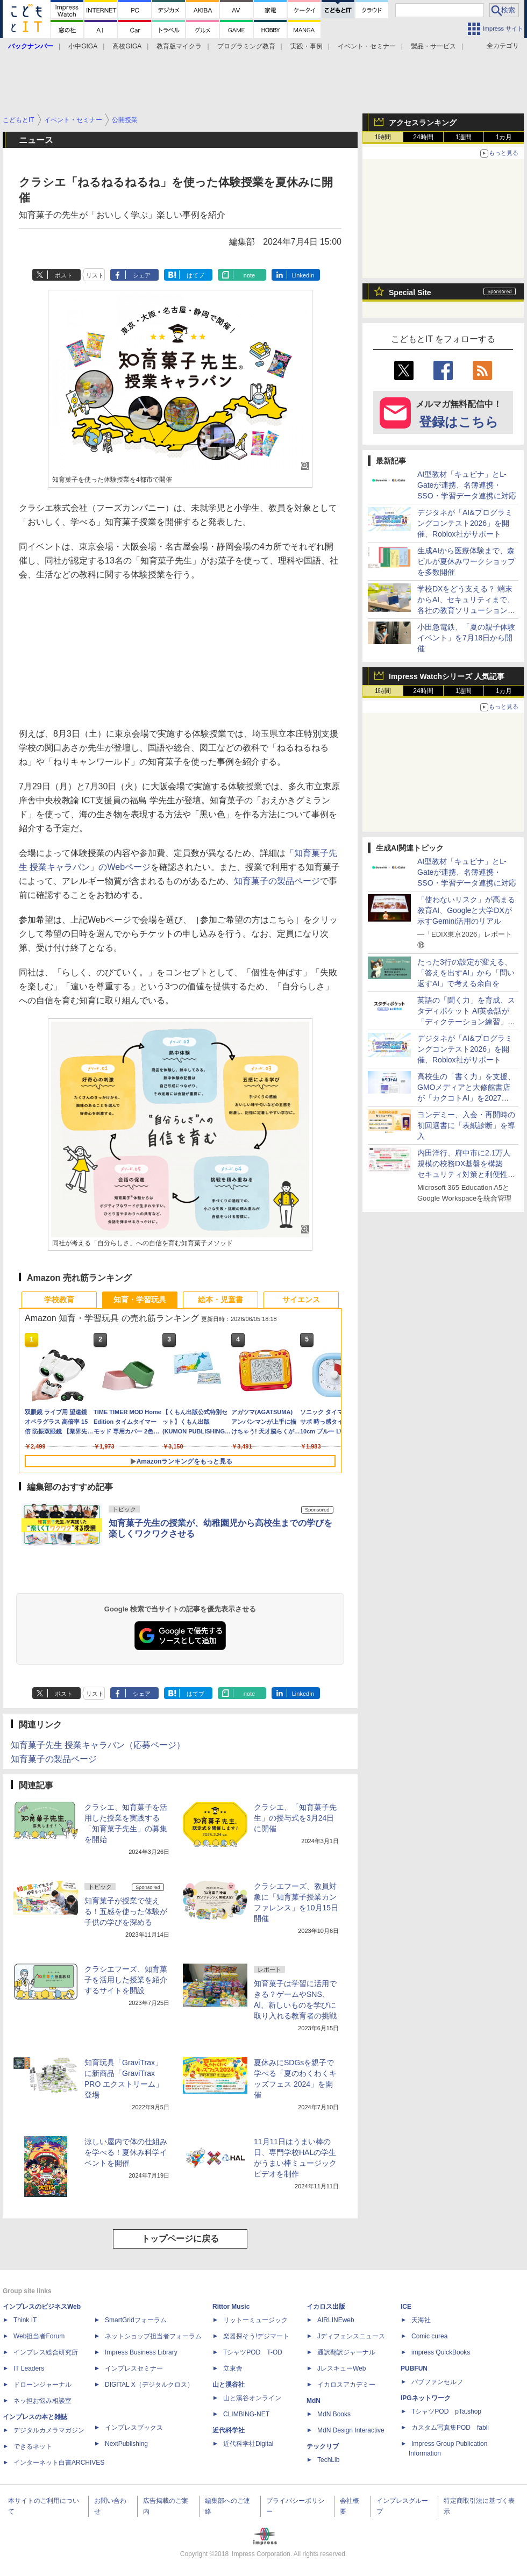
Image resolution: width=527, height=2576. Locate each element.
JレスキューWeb (341, 2368)
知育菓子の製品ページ (277, 881)
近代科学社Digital (248, 2443)
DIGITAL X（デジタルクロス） (149, 2384)
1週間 (463, 137)
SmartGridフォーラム (136, 2320)
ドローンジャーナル (42, 2384)
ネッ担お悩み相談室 (42, 2400)
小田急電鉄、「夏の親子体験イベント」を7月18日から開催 (466, 638)
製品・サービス (433, 46)
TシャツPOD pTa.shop (446, 2411)
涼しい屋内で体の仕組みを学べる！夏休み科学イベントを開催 (125, 2152)
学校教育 (59, 1299)
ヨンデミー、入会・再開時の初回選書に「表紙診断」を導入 (466, 1125)
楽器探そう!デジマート (256, 2336)
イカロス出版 (326, 2306)
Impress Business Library (141, 2352)
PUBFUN (414, 2368)
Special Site (410, 292)
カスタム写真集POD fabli (450, 2427)
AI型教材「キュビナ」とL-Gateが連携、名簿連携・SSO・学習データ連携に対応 (466, 485)
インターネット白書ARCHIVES (58, 2462)
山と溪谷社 (228, 2384)
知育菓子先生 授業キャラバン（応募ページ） (98, 1745)
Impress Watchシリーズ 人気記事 (446, 676)
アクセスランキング (423, 122)
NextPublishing (126, 2443)
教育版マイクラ (179, 46)
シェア (142, 275)
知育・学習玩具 (139, 1299)
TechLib (328, 2460)
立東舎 (233, 2368)
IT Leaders (28, 2368)
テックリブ (323, 2446)
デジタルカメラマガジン (48, 2430)
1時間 (383, 137)
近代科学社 (228, 2430)
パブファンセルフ (437, 2382)
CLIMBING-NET (246, 2414)
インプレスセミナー (134, 2368)
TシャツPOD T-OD (252, 2352)
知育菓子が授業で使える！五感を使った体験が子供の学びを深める (125, 1911)
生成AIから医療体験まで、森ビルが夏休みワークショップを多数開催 (466, 561)
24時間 (423, 137)
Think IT (25, 2320)
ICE (406, 2306)
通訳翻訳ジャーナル (346, 2352)
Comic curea (429, 2336)
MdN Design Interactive (350, 2430)
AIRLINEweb (335, 2320)
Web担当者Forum (39, 2336)
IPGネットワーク (426, 2398)
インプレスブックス (134, 2427)
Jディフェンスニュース (351, 2336)
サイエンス (301, 1299)
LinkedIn (303, 275)
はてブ (195, 275)
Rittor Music (231, 2306)
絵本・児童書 (220, 1299)
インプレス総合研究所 (45, 2352)
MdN (314, 2400)
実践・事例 (306, 46)
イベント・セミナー (367, 46)
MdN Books (334, 2414)
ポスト (64, 275)
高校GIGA (126, 46)
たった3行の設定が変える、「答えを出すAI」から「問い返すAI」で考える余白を (466, 973)
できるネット (32, 2446)
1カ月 (504, 137)
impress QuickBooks (440, 2352)
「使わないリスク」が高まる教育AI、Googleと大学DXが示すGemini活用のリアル (466, 910)
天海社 (421, 2320)
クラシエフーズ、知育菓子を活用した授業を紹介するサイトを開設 (125, 1980)
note (249, 275)
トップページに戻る (180, 2238)
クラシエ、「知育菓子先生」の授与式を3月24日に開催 (295, 1818)
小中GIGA (82, 46)
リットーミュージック (255, 2320)
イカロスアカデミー (346, 2384)
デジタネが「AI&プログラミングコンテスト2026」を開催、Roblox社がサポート (464, 523)
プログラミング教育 (246, 46)
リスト (95, 275)
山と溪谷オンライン (252, 2398)
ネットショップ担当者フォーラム (153, 2336)
